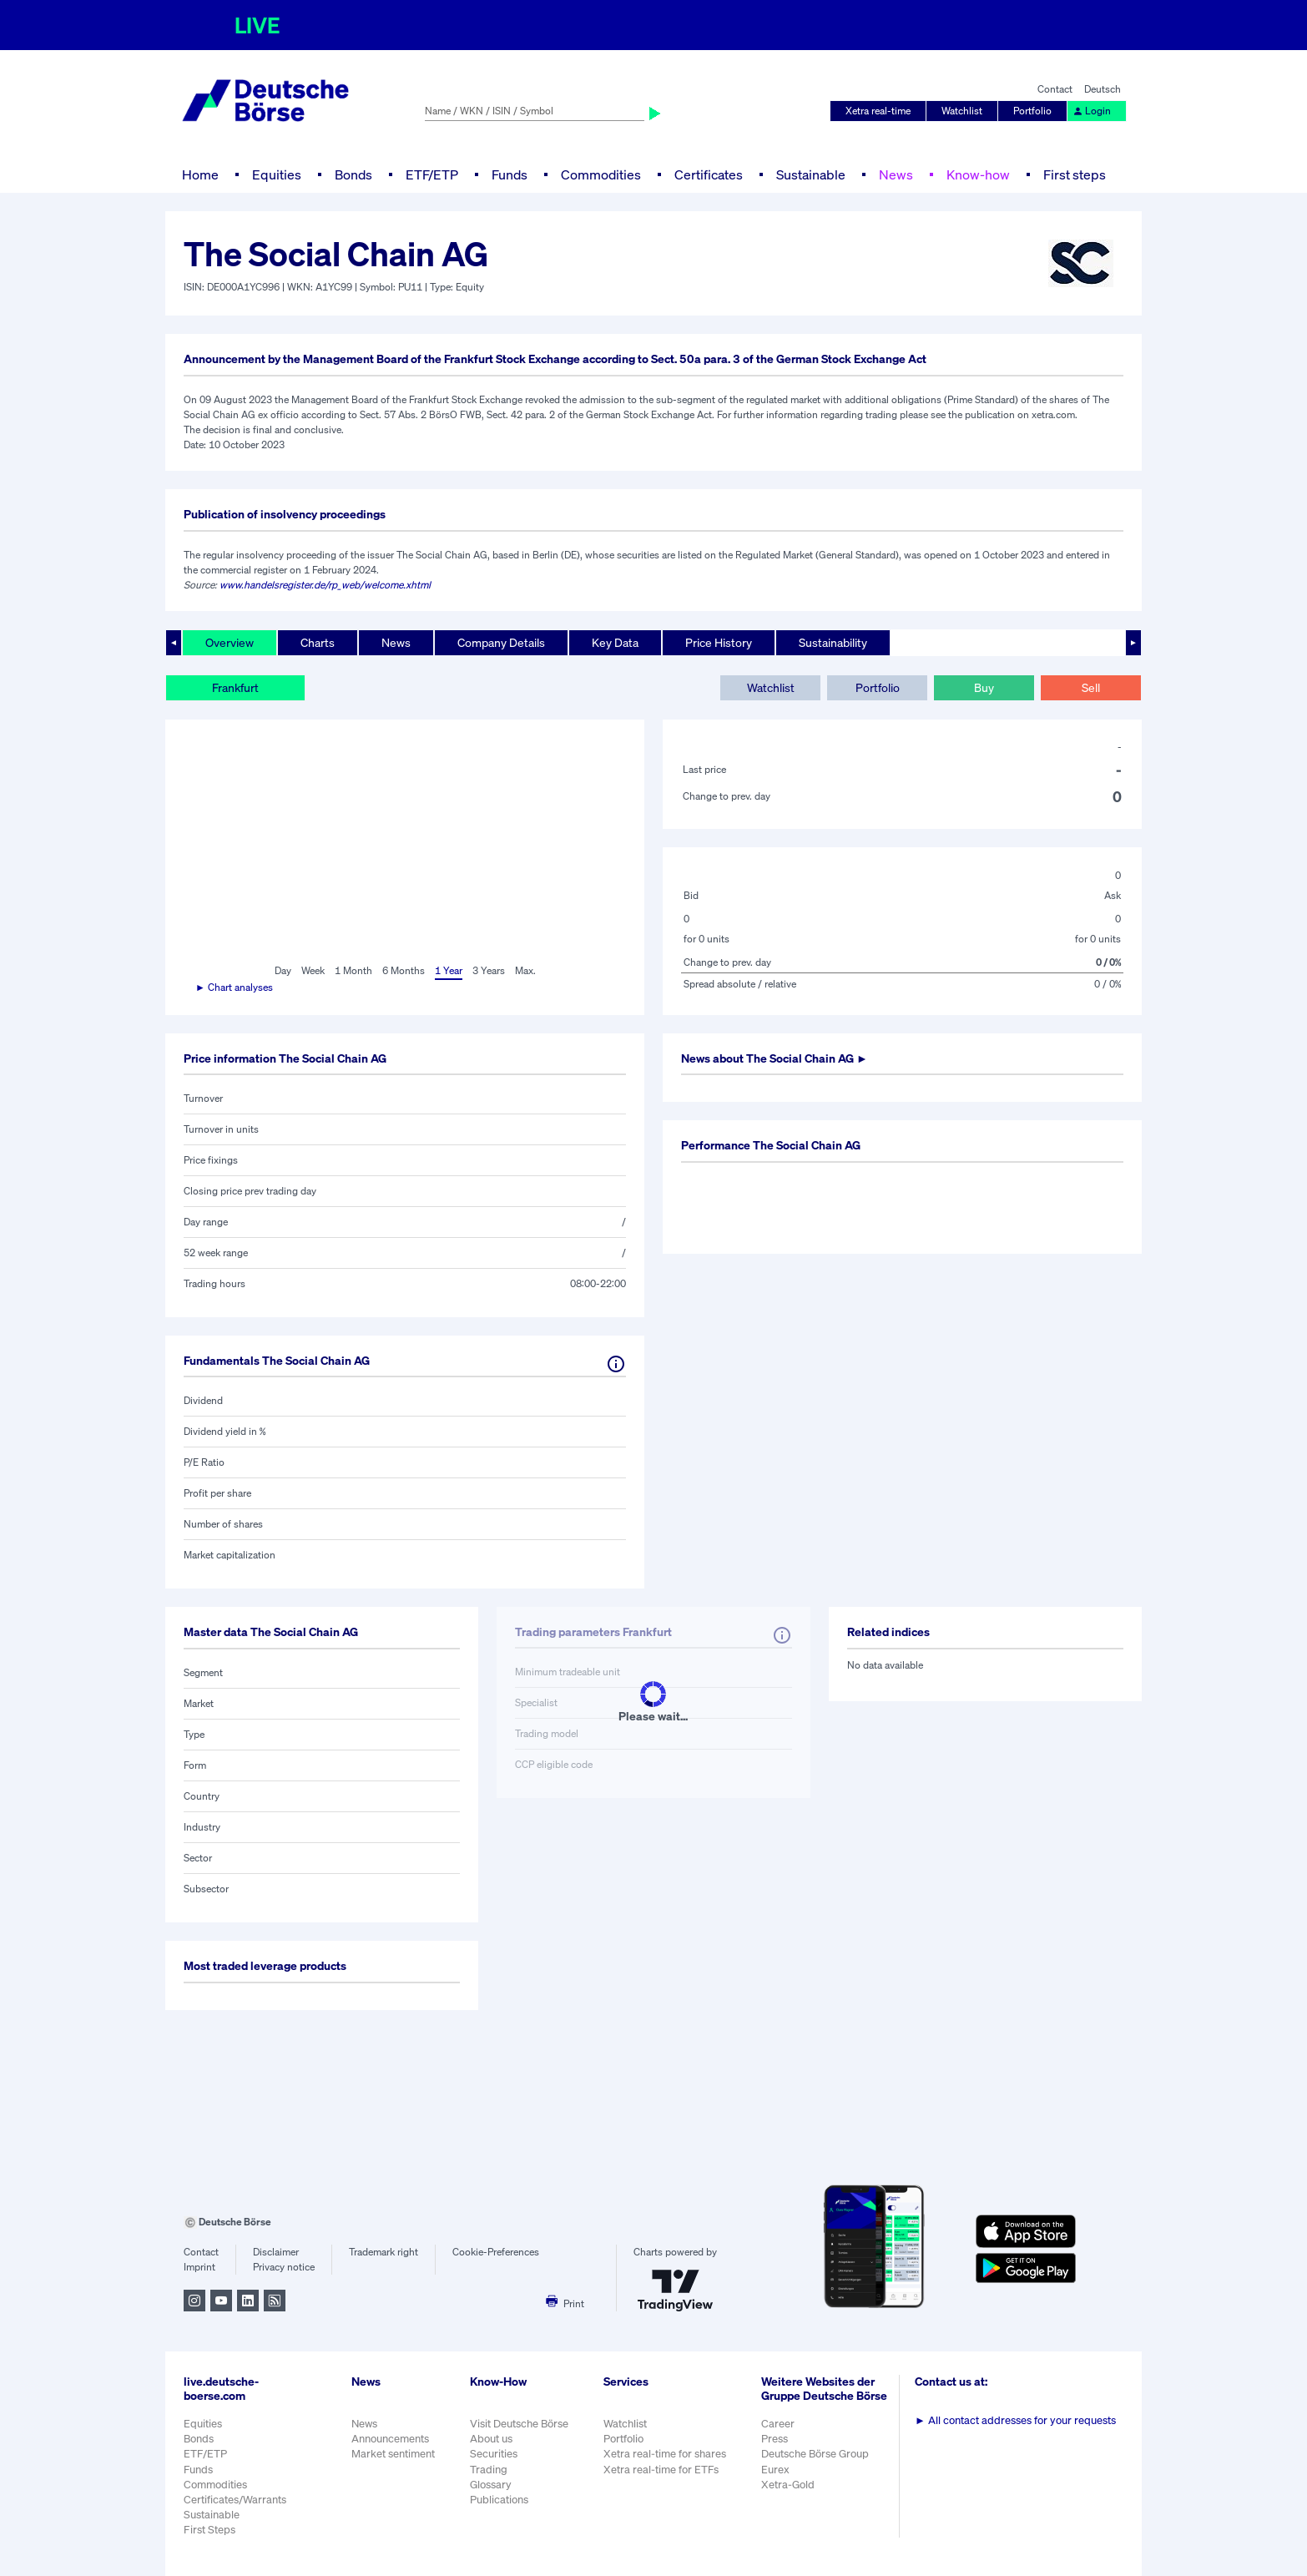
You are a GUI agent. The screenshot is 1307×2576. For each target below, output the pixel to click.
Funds (509, 174)
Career (778, 2424)
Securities (493, 2454)
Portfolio (1032, 110)
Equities (276, 174)
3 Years (488, 970)
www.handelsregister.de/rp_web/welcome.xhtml (325, 584)
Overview (229, 642)
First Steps (209, 2530)
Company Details (501, 642)
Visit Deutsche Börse (519, 2424)
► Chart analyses (234, 987)
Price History (718, 642)
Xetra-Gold (788, 2485)
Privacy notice (284, 2266)
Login (1091, 110)
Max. (525, 970)
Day (283, 970)
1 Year (448, 970)
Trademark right (383, 2251)
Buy (984, 687)
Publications (499, 2500)
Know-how (978, 174)
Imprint (199, 2266)
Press (774, 2439)
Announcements (390, 2439)
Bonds (353, 174)
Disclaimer (276, 2251)
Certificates (708, 174)
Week (313, 970)
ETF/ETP (432, 174)
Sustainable (810, 174)
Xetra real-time (878, 110)
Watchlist (961, 110)
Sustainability (833, 642)
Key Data (615, 642)
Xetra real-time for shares (664, 2454)
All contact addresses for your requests (1015, 2420)
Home (200, 174)
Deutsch (1102, 89)
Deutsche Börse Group (815, 2454)
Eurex (775, 2469)
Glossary (491, 2485)
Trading (488, 2469)
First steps (1074, 174)
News (896, 174)
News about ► (774, 1058)
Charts (317, 642)
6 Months (403, 970)
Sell (1091, 687)
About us (491, 2439)
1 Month (353, 970)
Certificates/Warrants (235, 2500)
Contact (1054, 89)
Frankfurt (235, 687)
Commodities (601, 174)
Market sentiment (393, 2454)
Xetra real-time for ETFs (661, 2469)
